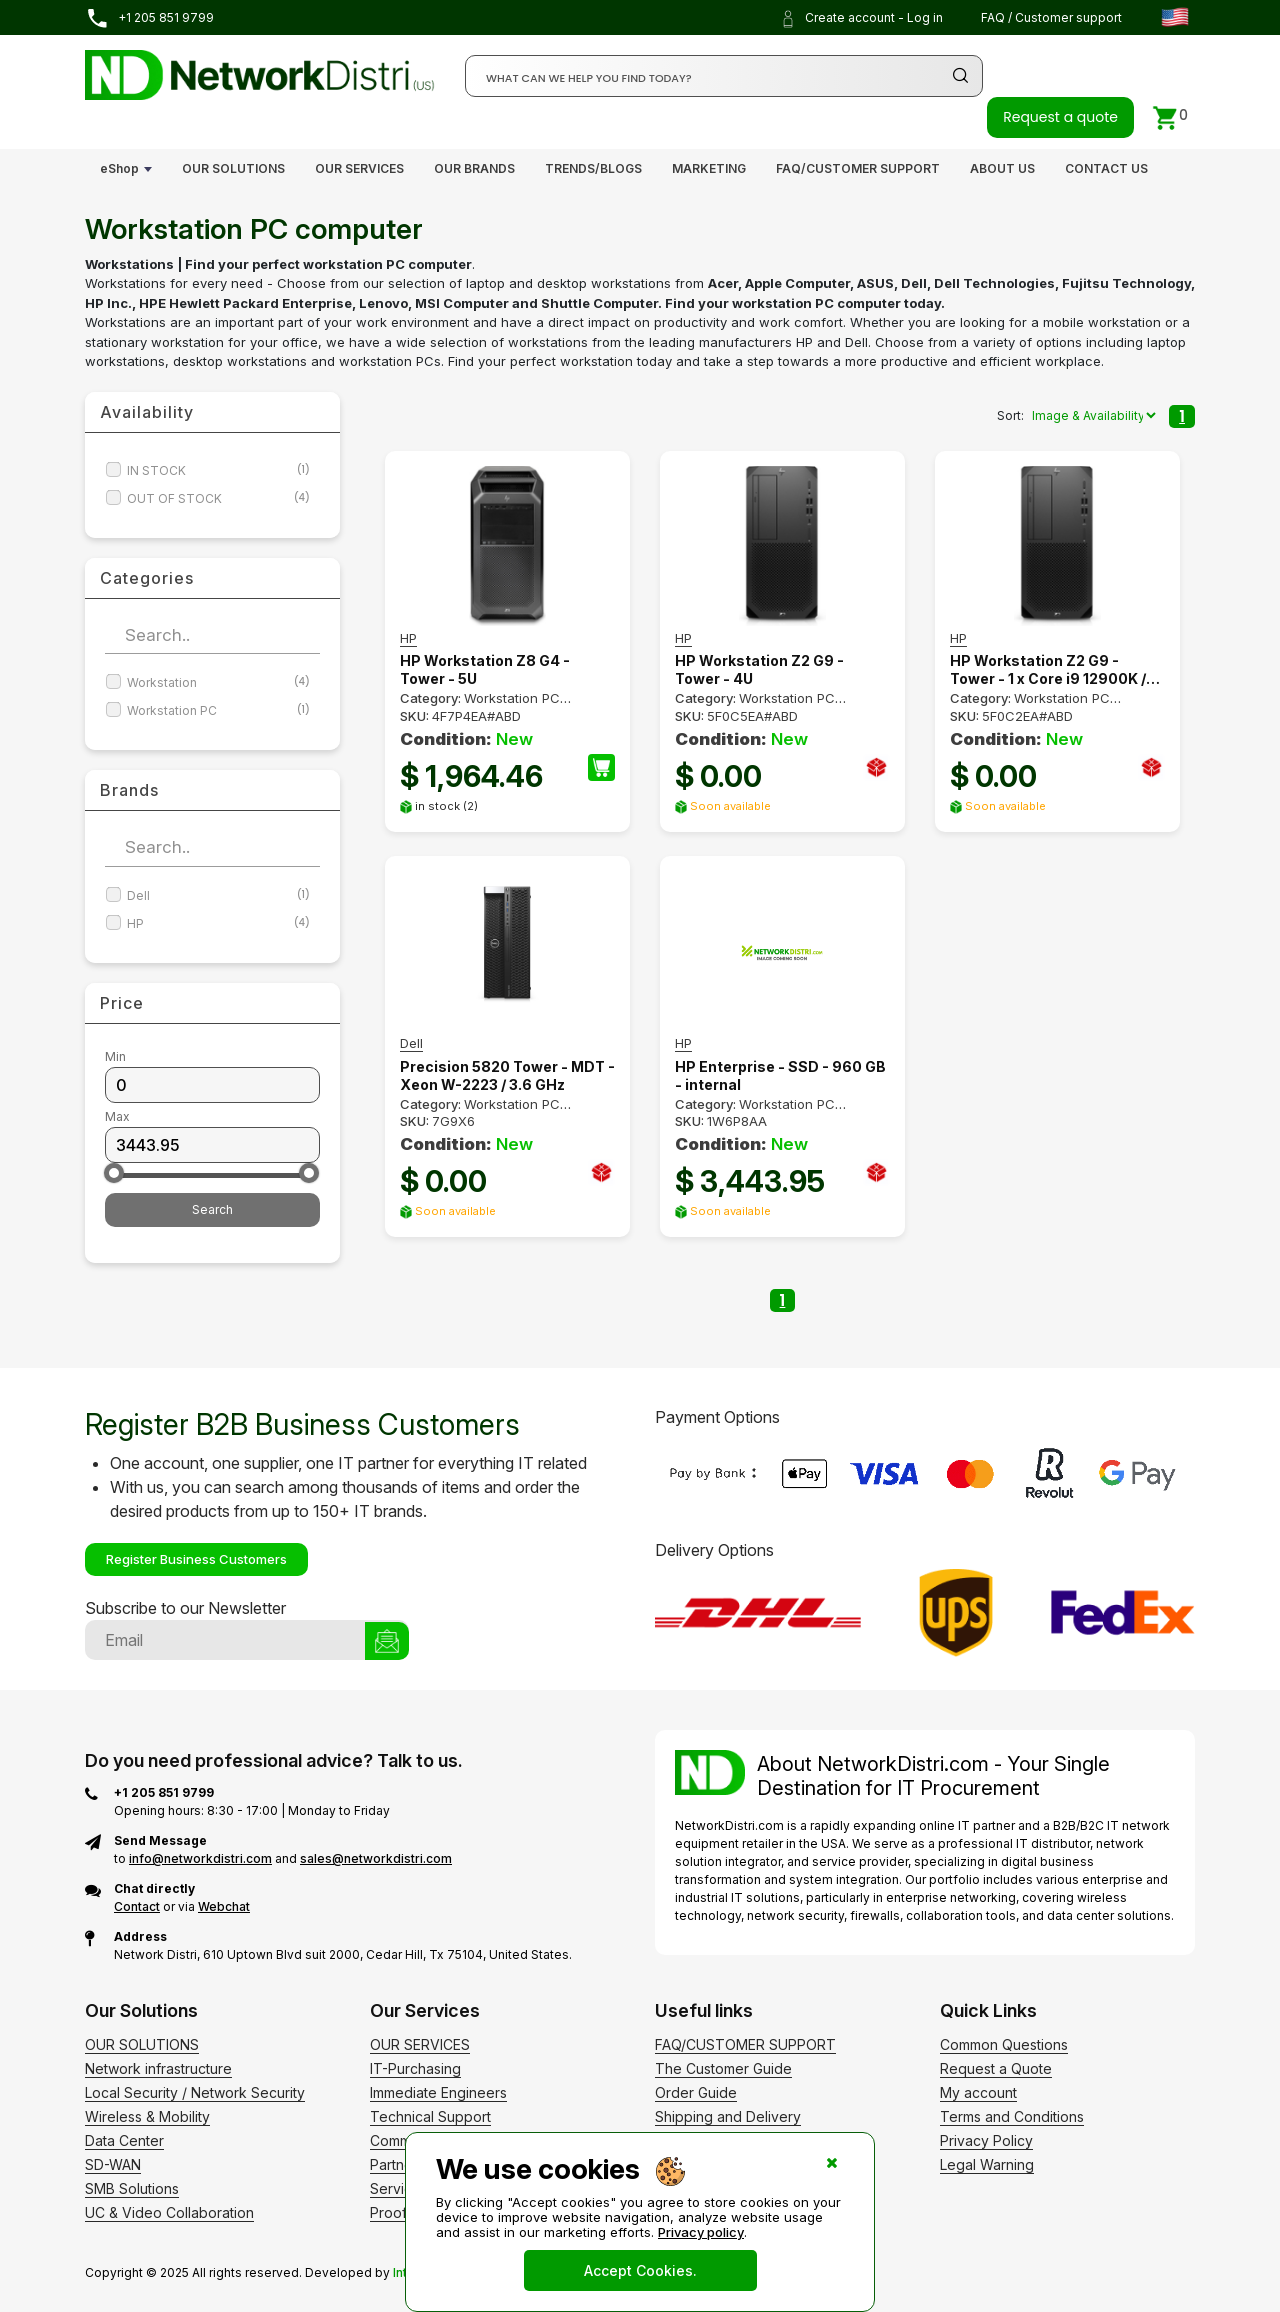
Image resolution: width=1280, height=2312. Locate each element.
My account (978, 2092)
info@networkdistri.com (200, 1858)
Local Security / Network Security (195, 2092)
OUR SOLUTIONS (233, 168)
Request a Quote (996, 2068)
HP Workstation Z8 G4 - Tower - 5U (485, 669)
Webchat (224, 1906)
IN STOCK (218, 470)
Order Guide (696, 2092)
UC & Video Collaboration (169, 2212)
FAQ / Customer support (1051, 17)
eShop (119, 168)
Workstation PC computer (480, 1112)
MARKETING (709, 168)
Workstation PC (218, 710)
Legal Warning (987, 2164)
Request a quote (1060, 117)
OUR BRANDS (474, 168)
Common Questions (1004, 2044)
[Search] (724, 76)
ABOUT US (1002, 168)
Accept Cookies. (640, 2270)
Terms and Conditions (1012, 2116)
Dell (218, 895)
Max (117, 1116)
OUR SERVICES (359, 168)
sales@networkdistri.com (376, 1858)
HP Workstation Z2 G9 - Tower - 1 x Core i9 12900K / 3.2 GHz (1048, 670)
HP (218, 923)
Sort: (1010, 415)
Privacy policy (701, 2232)
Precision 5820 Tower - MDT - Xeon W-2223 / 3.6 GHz (507, 1075)
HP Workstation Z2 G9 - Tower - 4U (759, 669)
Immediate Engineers (438, 2092)
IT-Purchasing (415, 2068)
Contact (137, 1906)
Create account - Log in (861, 19)
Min (115, 1056)
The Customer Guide (723, 2068)
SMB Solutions (132, 2188)
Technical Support (430, 2116)
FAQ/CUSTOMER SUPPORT (858, 168)
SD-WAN (113, 2164)
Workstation (218, 682)
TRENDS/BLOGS (593, 168)
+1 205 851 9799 (149, 18)
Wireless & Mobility (147, 2116)
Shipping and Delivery (728, 2116)
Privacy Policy (986, 2140)
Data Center (124, 2140)
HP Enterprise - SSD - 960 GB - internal (780, 1075)
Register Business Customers (196, 1559)
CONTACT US (1106, 168)
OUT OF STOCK (218, 498)
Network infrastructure (158, 2068)
